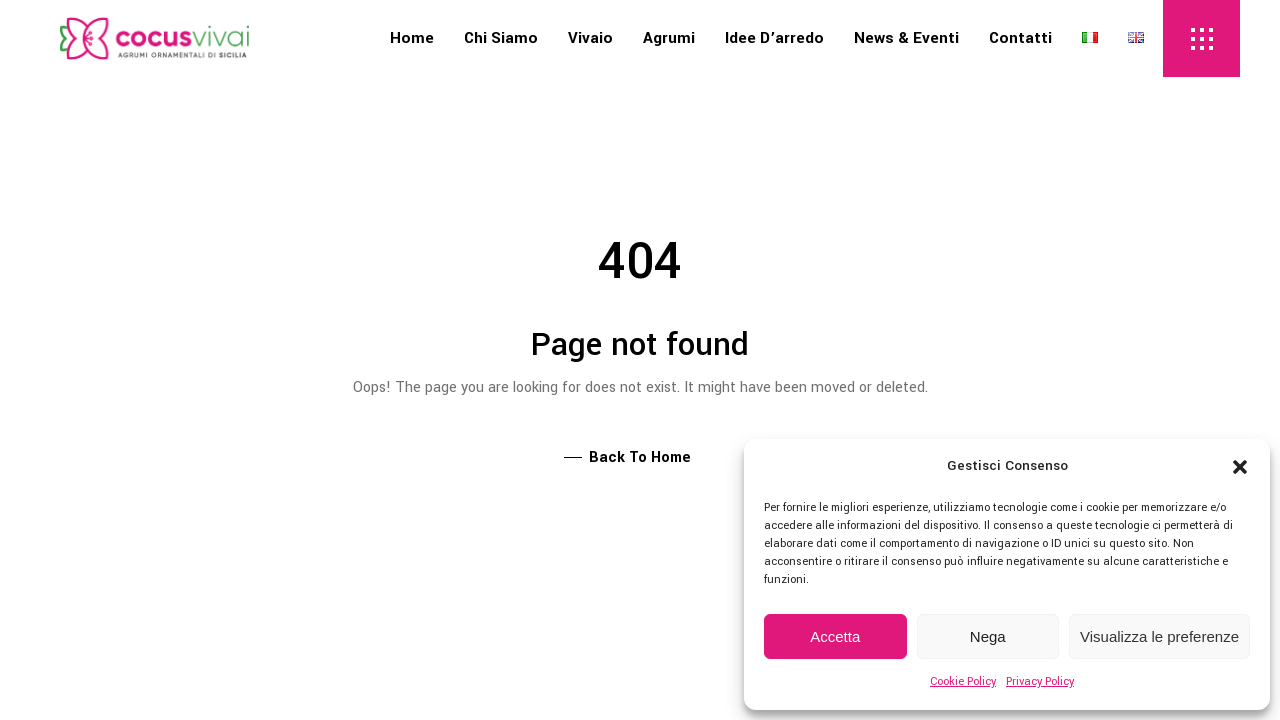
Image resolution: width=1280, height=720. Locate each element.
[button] (1240, 467)
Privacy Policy (1040, 681)
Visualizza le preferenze (1159, 636)
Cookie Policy (963, 681)
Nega (988, 636)
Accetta (835, 636)
